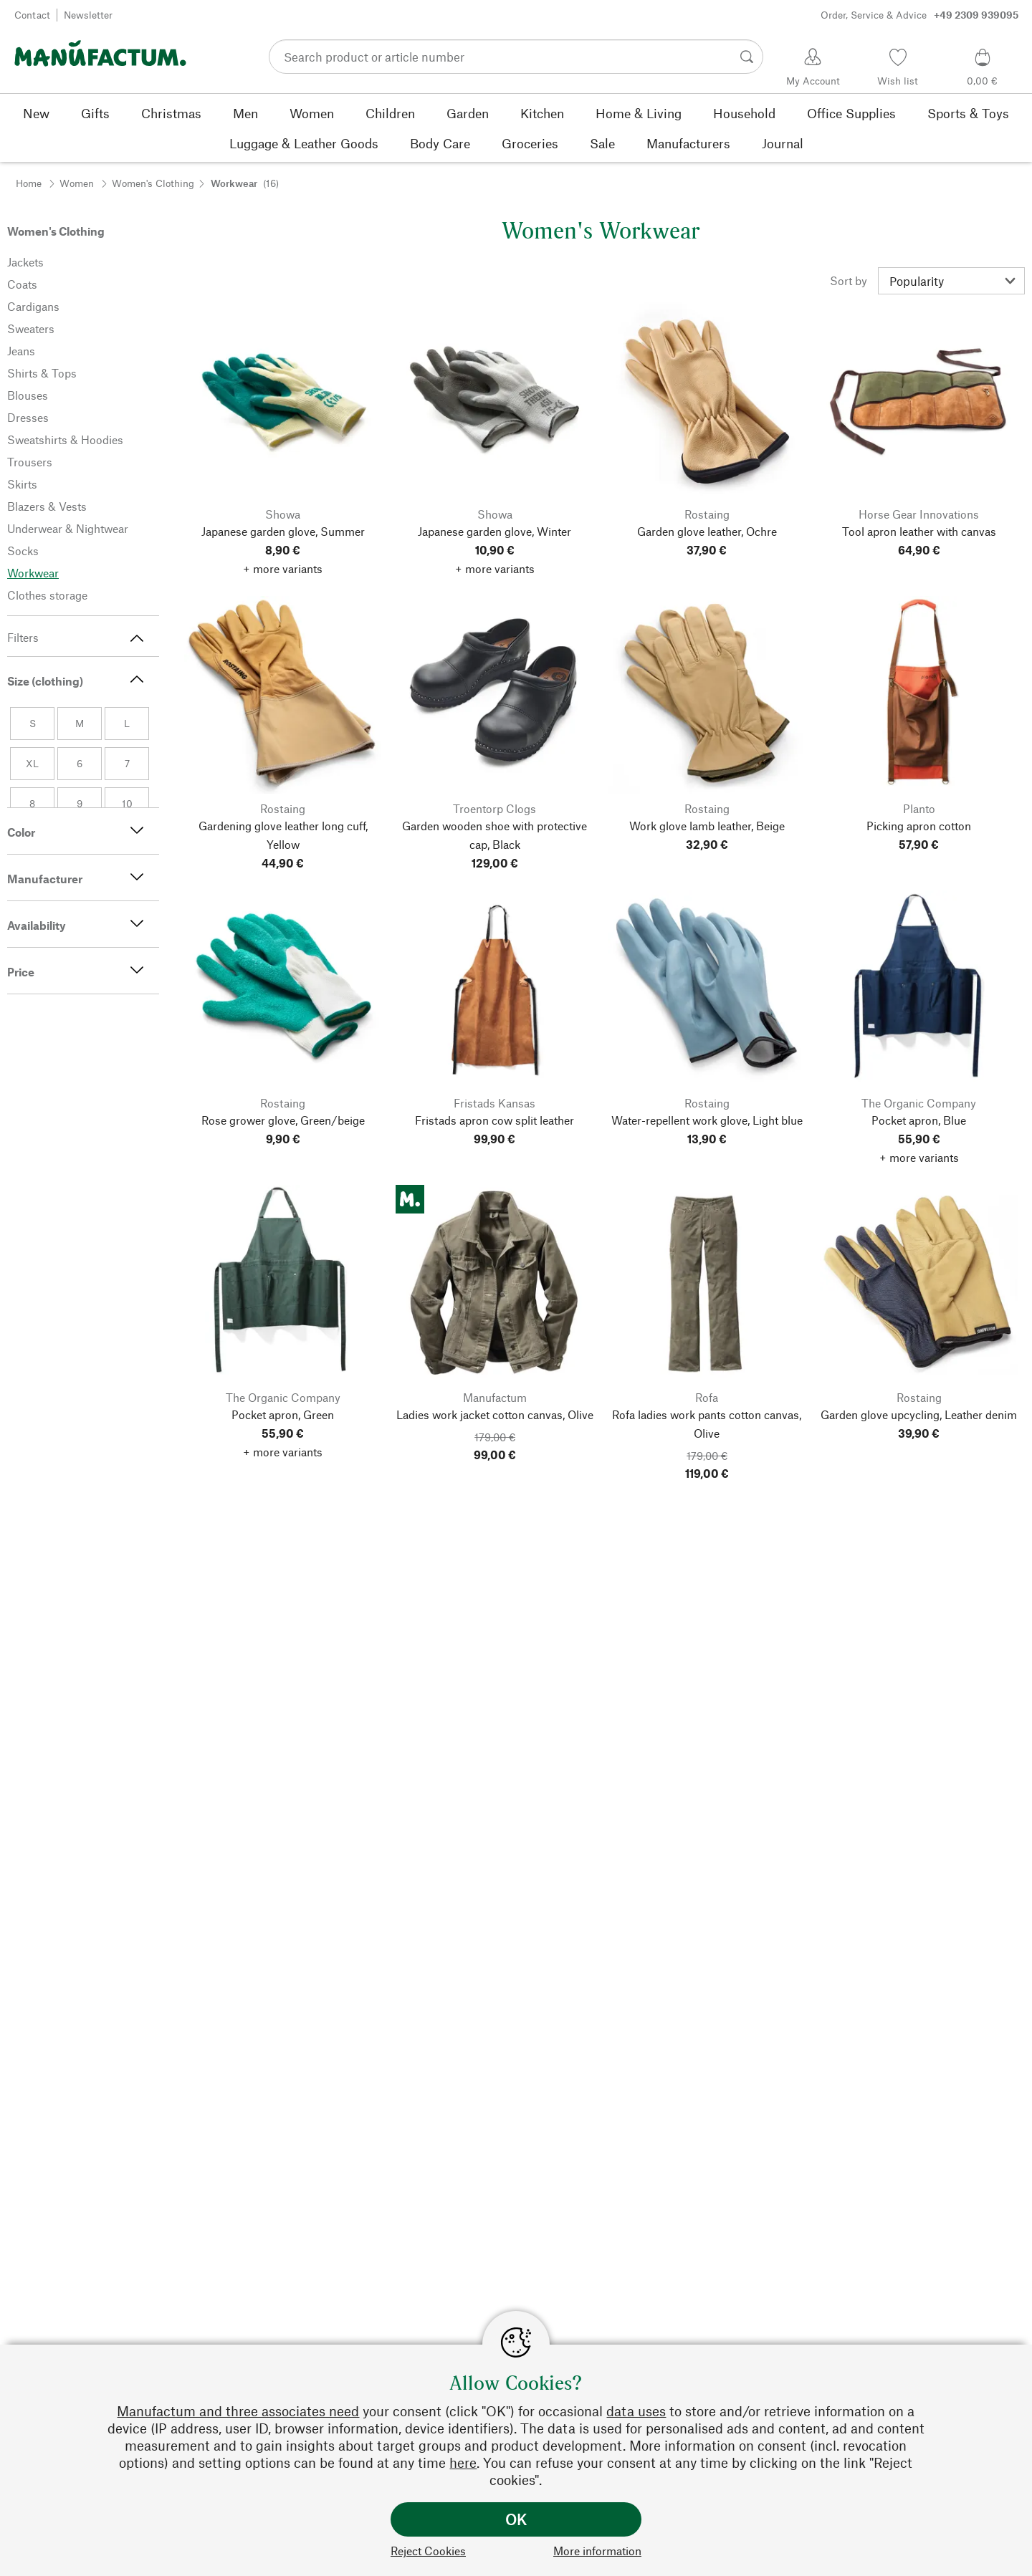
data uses (636, 2411)
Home (29, 183)
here (463, 2462)
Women (76, 183)
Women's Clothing (153, 183)
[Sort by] (951, 280)
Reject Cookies (428, 2550)
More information (597, 2550)
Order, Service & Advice (919, 15)
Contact (32, 15)
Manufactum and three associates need (238, 2411)
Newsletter (88, 15)
